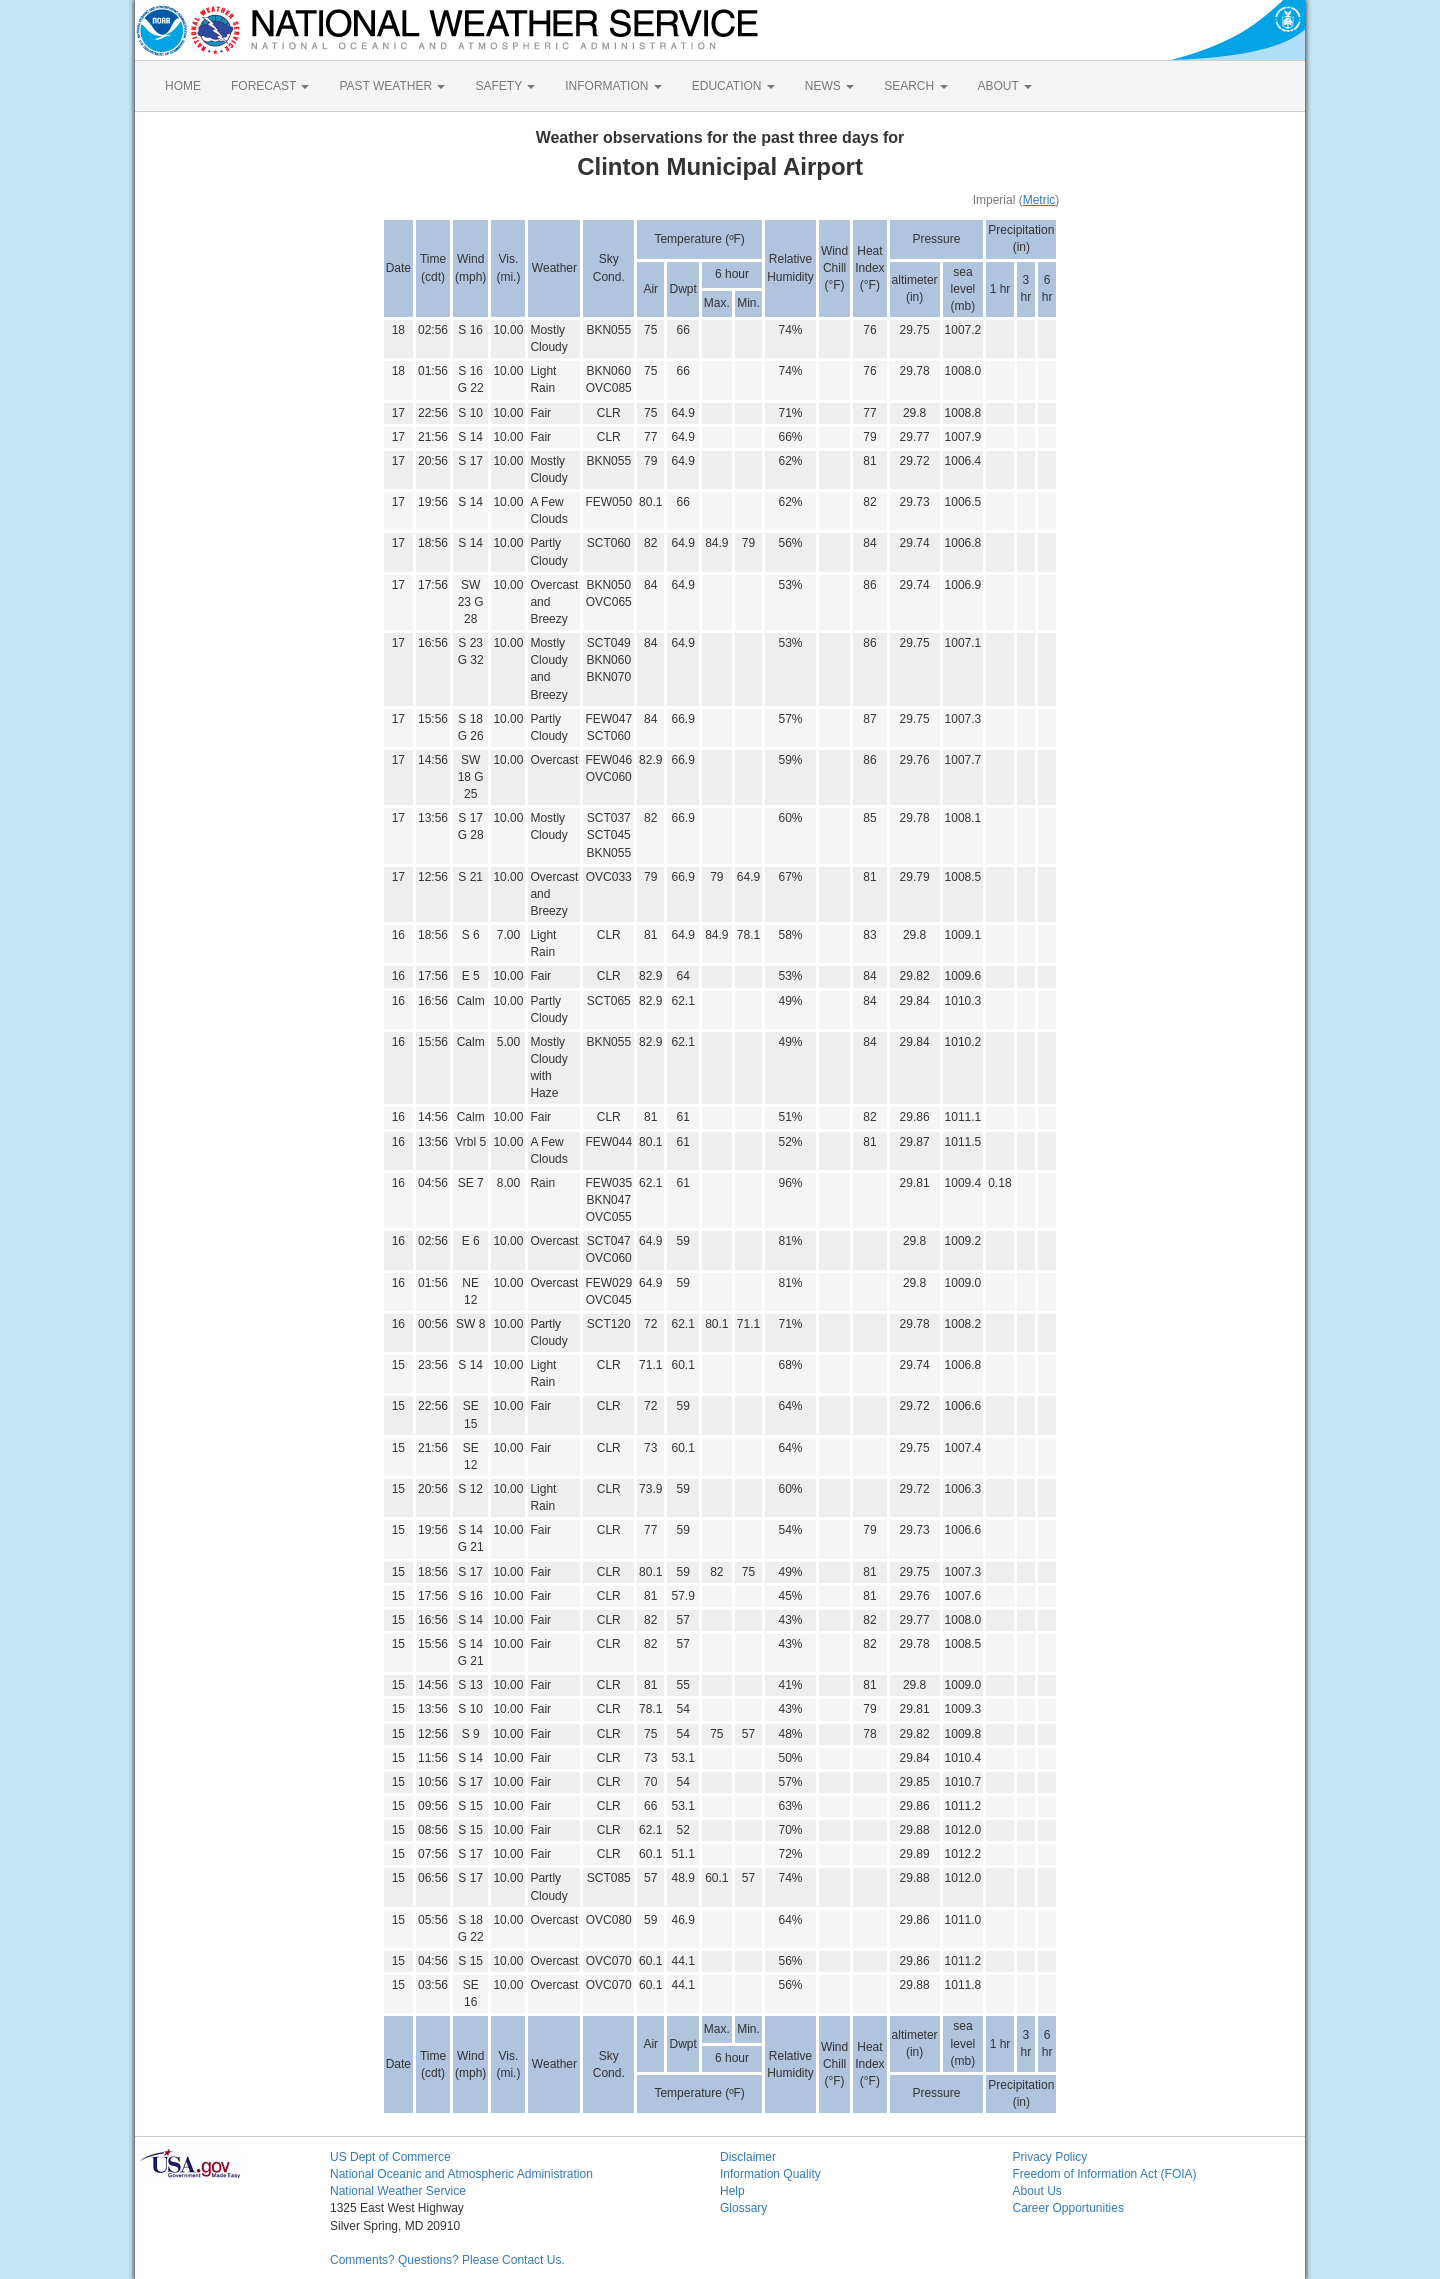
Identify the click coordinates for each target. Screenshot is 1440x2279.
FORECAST (270, 86)
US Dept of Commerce (390, 2157)
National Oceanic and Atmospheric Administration (461, 2174)
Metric (1039, 200)
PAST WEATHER (392, 86)
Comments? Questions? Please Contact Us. (447, 2260)
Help (732, 2191)
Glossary (743, 2208)
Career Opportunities (1068, 2208)
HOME (183, 86)
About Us (1037, 2191)
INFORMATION (613, 86)
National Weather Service (398, 2191)
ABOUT (1005, 86)
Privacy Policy (1050, 2157)
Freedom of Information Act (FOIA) (1105, 2174)
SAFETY (505, 86)
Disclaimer (748, 2157)
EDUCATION (733, 86)
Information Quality (770, 2174)
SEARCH (915, 86)
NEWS (829, 86)
